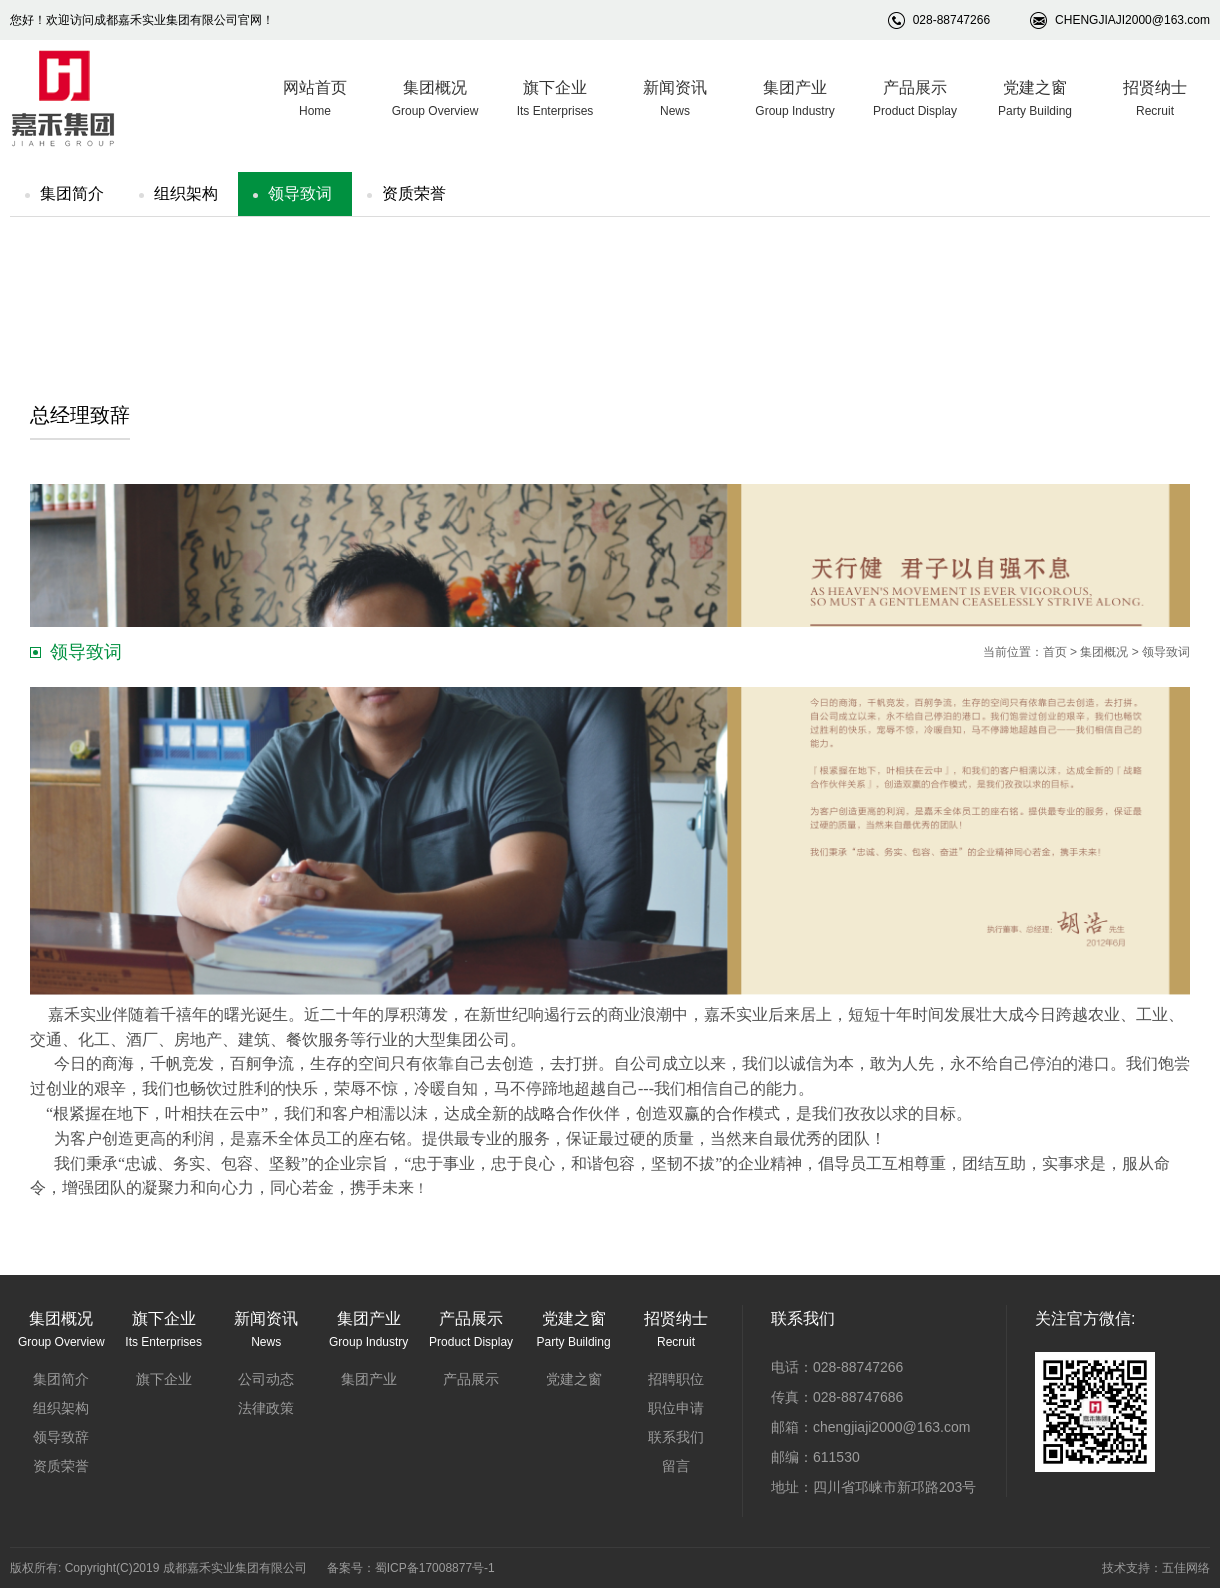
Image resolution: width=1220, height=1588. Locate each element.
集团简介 (72, 193)
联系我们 (676, 1437)
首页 (1055, 652)
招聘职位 (676, 1379)
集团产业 (369, 1379)
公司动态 (266, 1379)
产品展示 (471, 1379)
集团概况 (1104, 652)
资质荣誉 (414, 193)
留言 (676, 1466)
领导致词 (300, 193)
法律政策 (266, 1408)
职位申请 (676, 1408)
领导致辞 (61, 1437)
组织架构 (186, 193)
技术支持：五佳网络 (1156, 1568)
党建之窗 (574, 1379)
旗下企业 (164, 1379)
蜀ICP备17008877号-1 (435, 1568)
